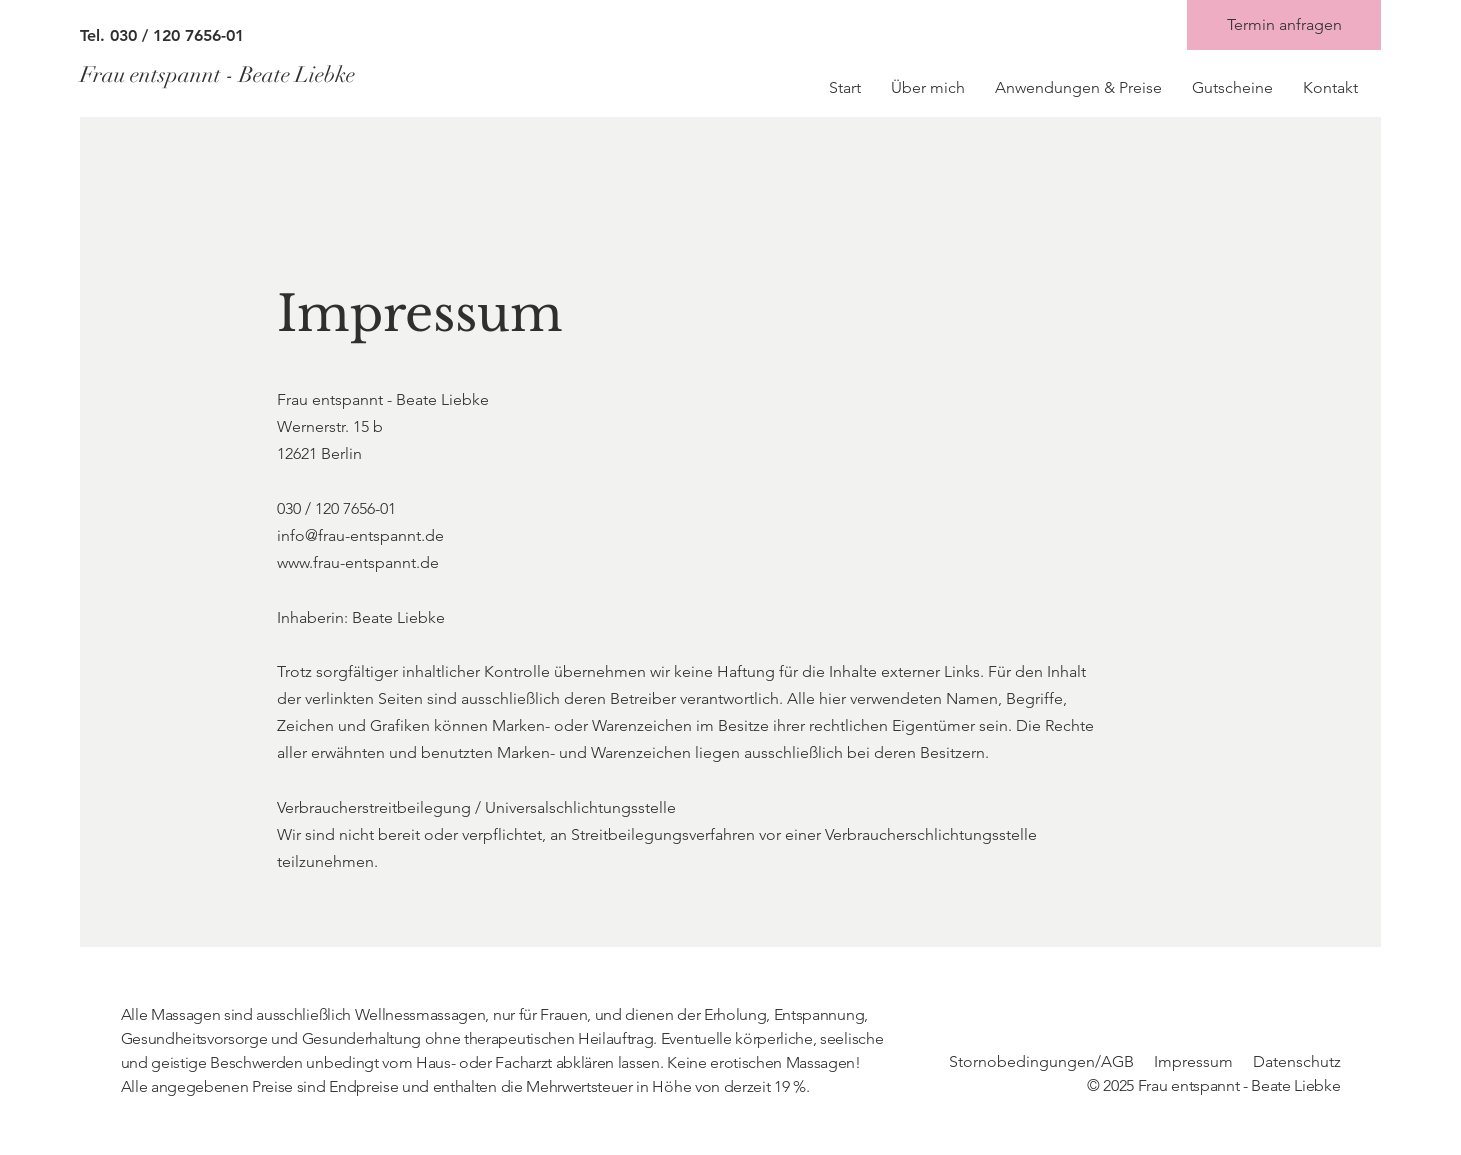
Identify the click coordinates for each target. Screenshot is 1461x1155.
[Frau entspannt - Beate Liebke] (258, 75)
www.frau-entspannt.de (358, 562)
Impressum (1193, 1061)
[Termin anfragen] (1284, 25)
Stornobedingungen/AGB (1041, 1061)
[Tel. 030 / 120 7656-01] (260, 36)
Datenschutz (1297, 1061)
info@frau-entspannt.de (360, 535)
